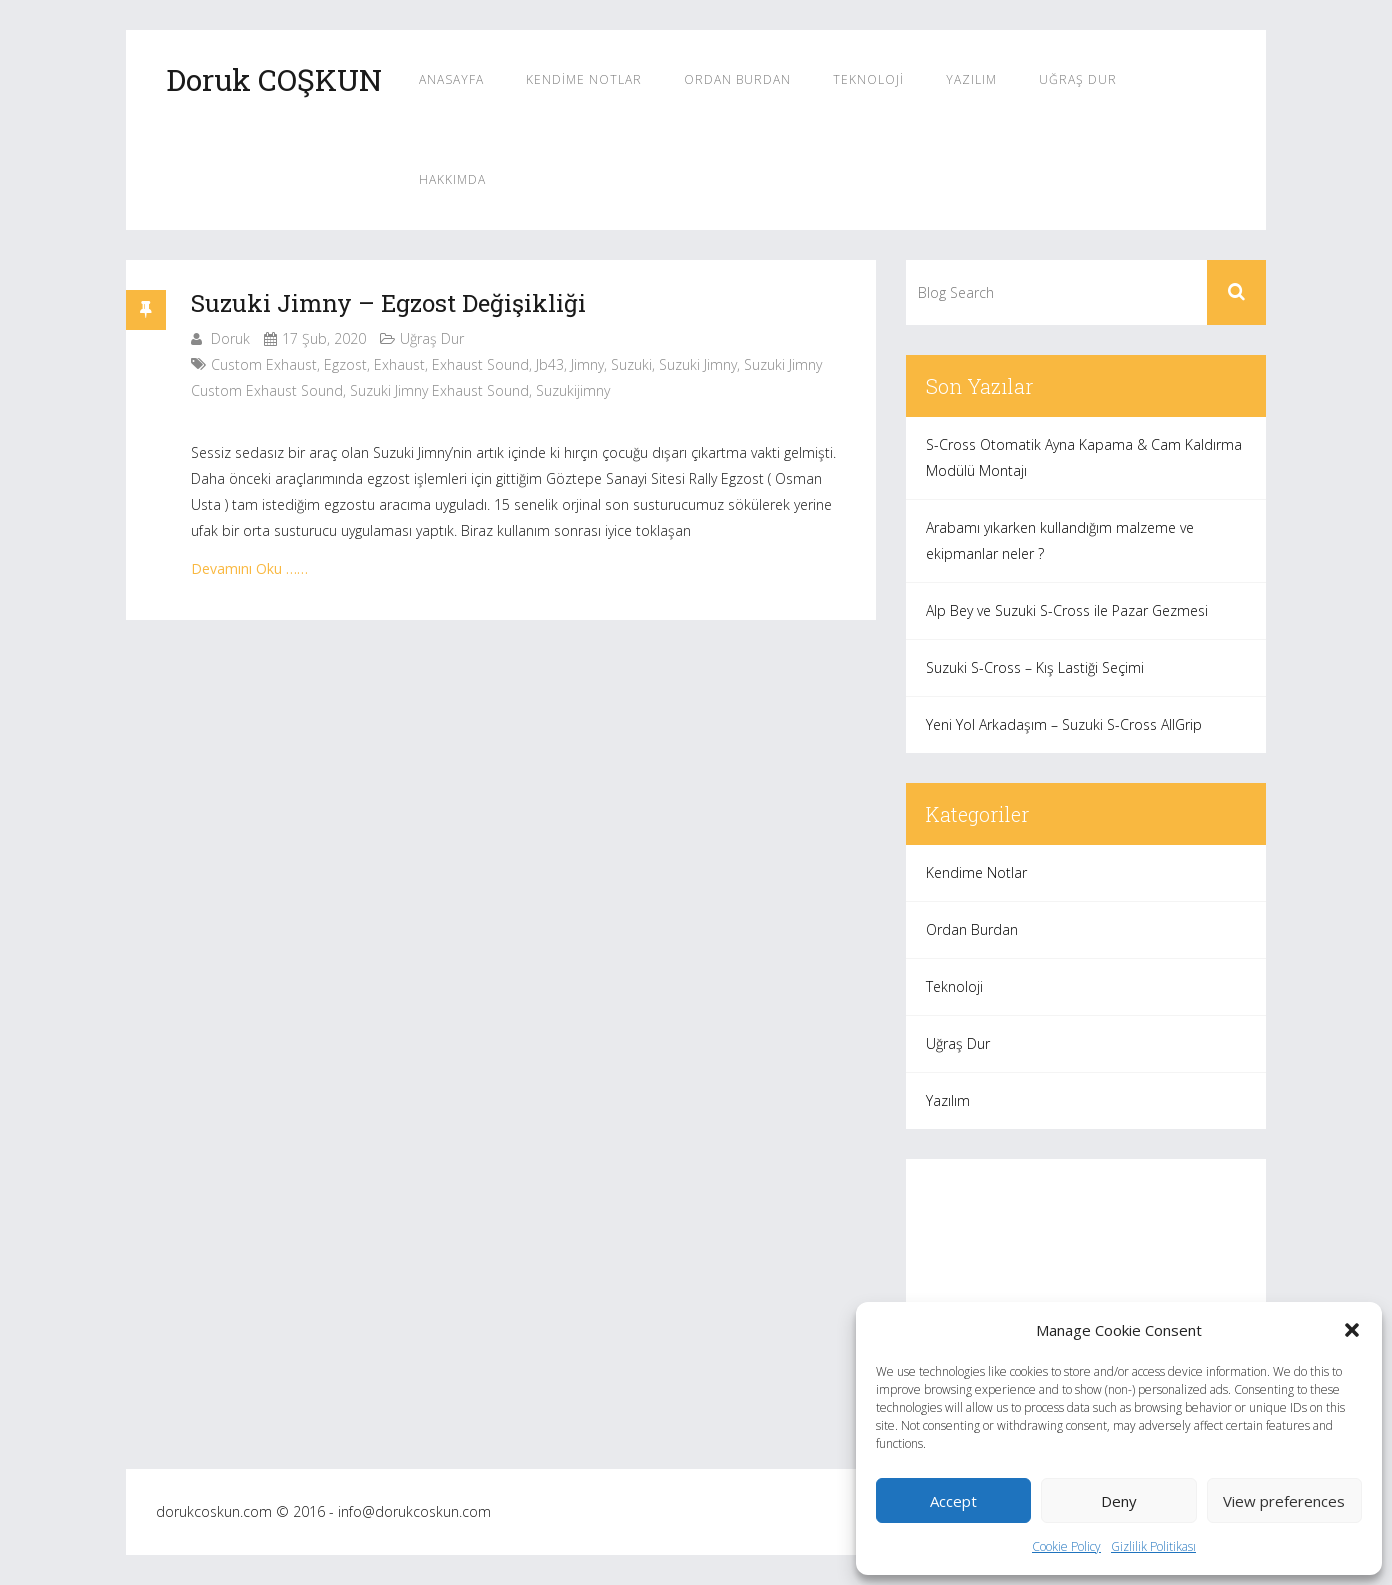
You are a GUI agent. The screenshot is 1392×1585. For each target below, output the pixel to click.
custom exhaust (264, 364)
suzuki (631, 364)
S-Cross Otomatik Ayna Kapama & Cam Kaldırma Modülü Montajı (1084, 457)
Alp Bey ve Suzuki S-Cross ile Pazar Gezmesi (1067, 610)
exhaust (399, 364)
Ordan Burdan (737, 79)
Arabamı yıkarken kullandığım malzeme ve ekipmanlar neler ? (1060, 540)
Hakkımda (452, 179)
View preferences (1284, 1501)
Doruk (230, 338)
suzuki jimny (698, 364)
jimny (587, 364)
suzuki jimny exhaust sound (439, 390)
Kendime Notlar (584, 79)
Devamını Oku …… (249, 568)
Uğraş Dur (1078, 79)
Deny (1119, 1501)
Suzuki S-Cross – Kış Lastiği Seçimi (1035, 667)
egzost (345, 364)
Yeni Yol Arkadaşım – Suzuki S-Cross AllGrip (1064, 724)
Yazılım (971, 79)
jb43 (550, 364)
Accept (953, 1501)
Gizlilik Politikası (1153, 1546)
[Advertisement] (1086, 1299)
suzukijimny (573, 390)
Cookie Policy (1066, 1546)
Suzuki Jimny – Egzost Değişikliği (388, 303)
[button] (1352, 1330)
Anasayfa (451, 79)
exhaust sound (480, 364)
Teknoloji (868, 79)
